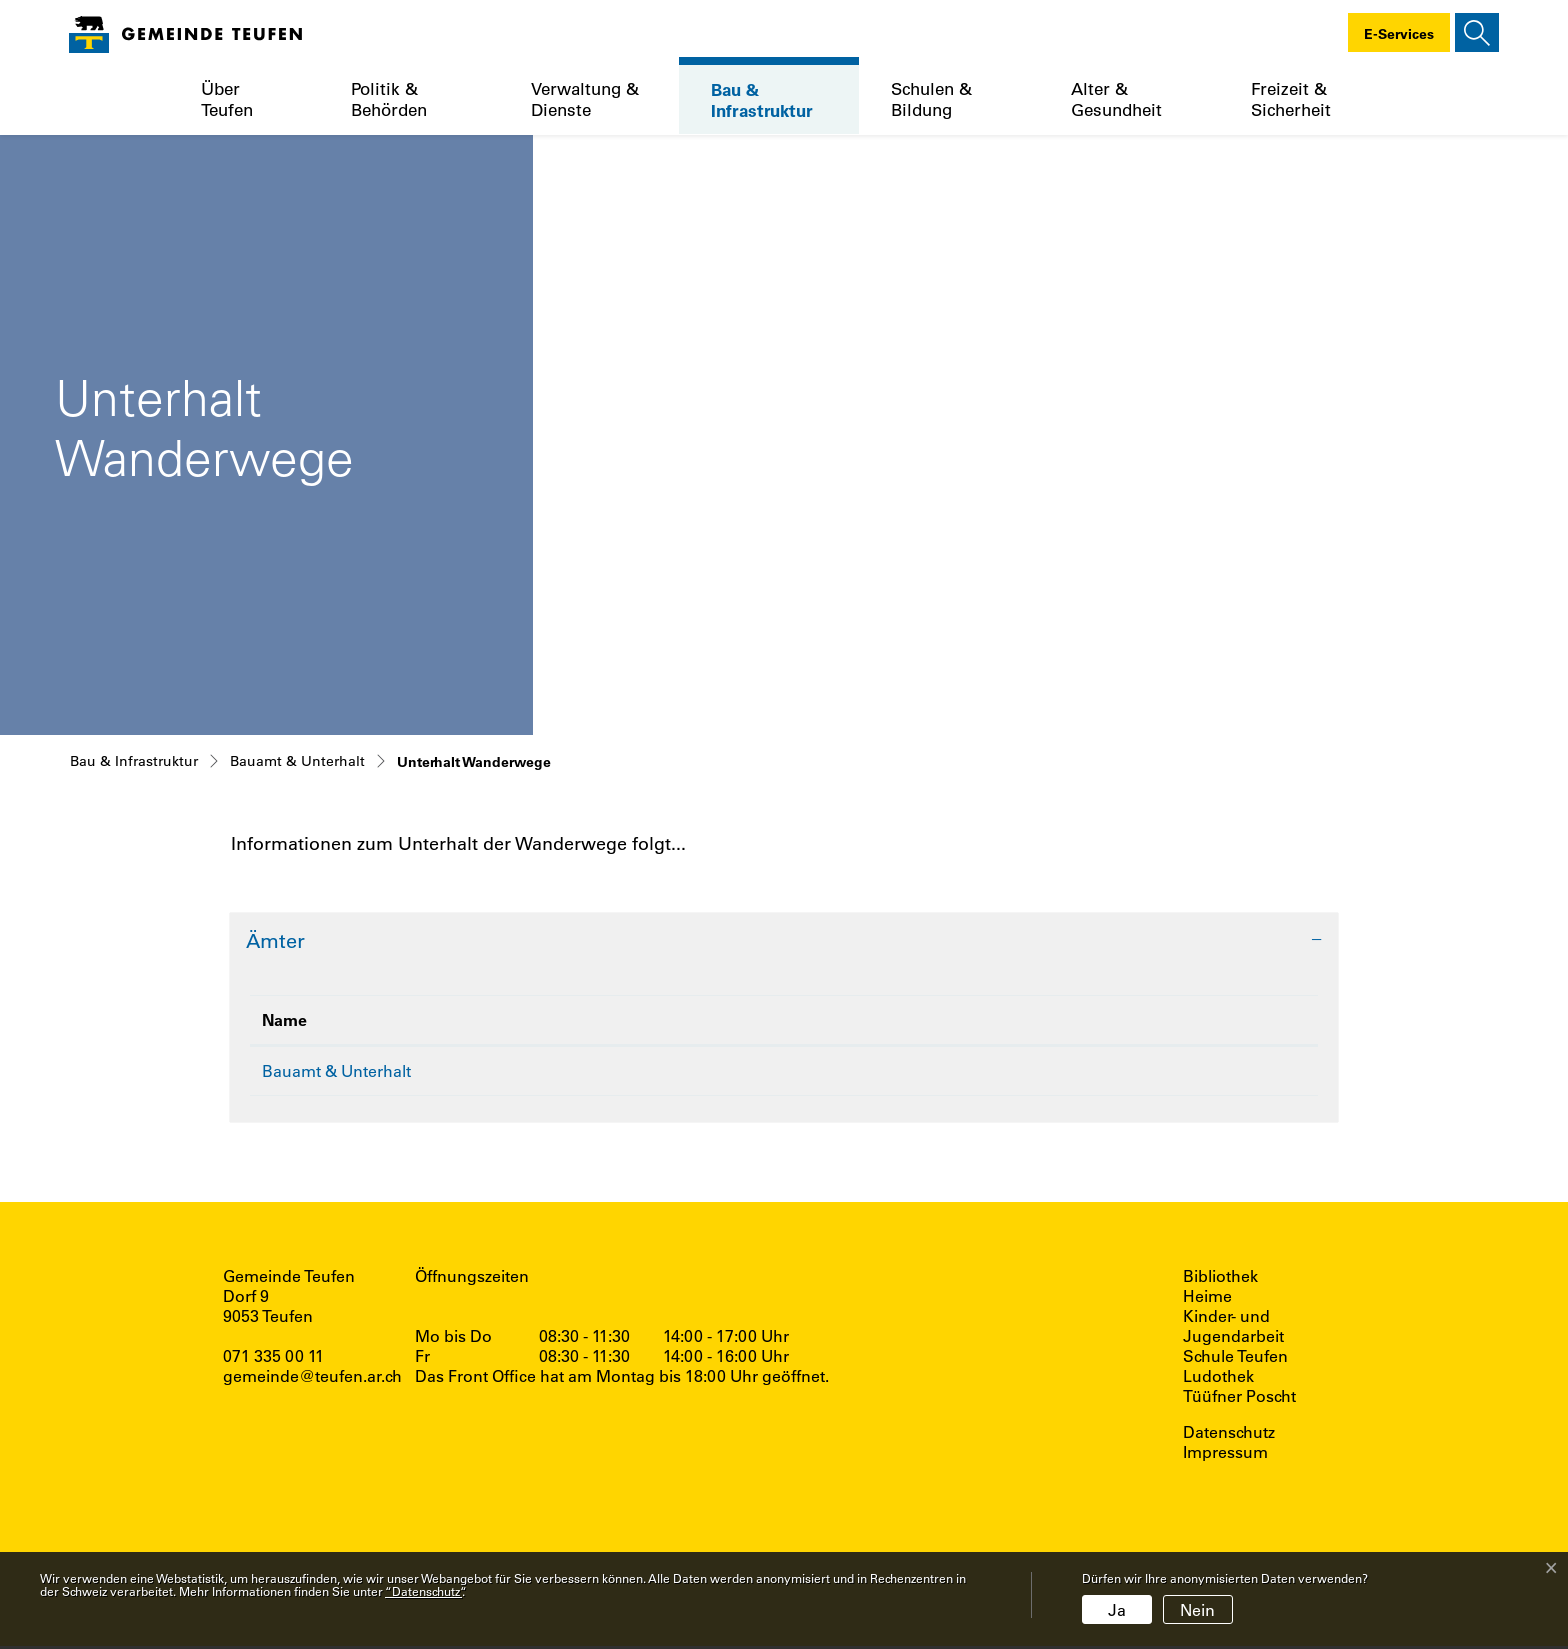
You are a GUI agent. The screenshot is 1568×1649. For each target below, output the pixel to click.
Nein (1197, 1609)
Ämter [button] (275, 940)
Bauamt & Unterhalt (336, 1070)
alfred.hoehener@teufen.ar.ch (972, 1072)
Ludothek (1218, 1379)
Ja (1117, 1609)
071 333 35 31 (659, 1072)
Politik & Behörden (389, 99)
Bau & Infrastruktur (762, 99)
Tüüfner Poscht (1239, 1399)
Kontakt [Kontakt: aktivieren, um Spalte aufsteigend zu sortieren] (876, 1019)
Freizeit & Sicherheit (1291, 99)
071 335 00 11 (273, 1358)
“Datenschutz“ (423, 1591)
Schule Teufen (1235, 1359)
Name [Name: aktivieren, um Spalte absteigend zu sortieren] (284, 1019)
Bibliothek (1220, 1279)
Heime (1207, 1299)
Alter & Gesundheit (1116, 99)
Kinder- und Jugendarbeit (1233, 1329)
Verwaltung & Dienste (585, 99)
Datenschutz (1229, 1435)
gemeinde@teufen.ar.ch (312, 1378)
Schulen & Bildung (931, 99)
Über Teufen (227, 99)
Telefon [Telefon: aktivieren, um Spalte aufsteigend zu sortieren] (629, 1019)
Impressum (1225, 1455)
